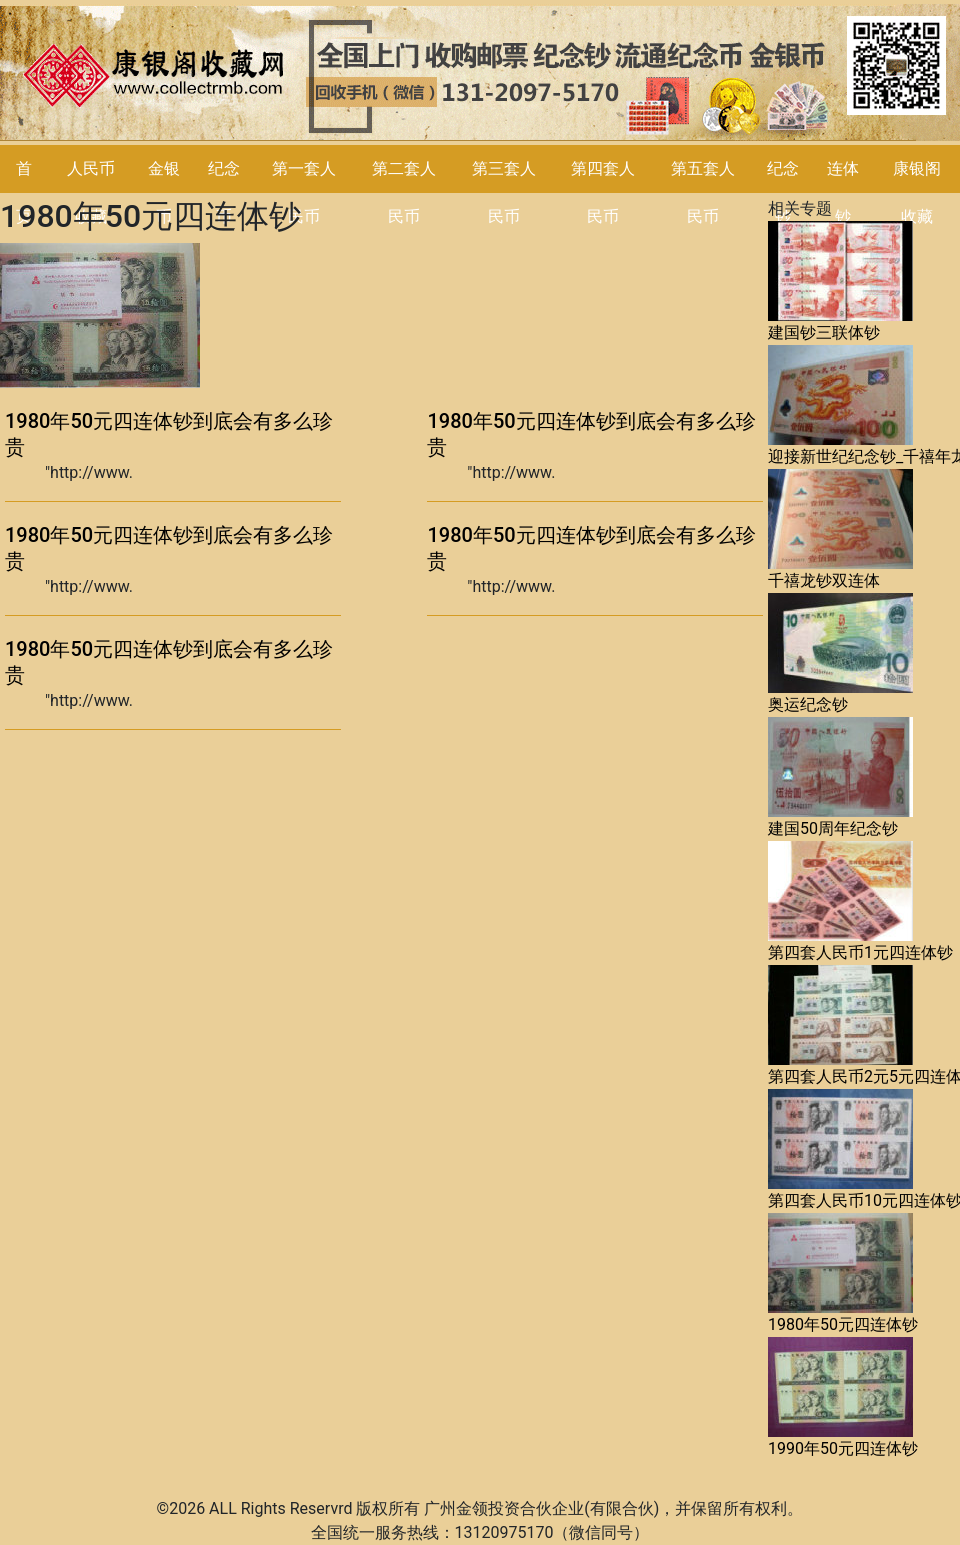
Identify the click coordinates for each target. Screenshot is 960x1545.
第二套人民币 (404, 192)
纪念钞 (783, 192)
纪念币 (224, 192)
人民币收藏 (91, 192)
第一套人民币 (304, 192)
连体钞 (843, 192)
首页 (24, 192)
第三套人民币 (504, 192)
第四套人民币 (603, 192)
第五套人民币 (703, 192)
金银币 (164, 192)
